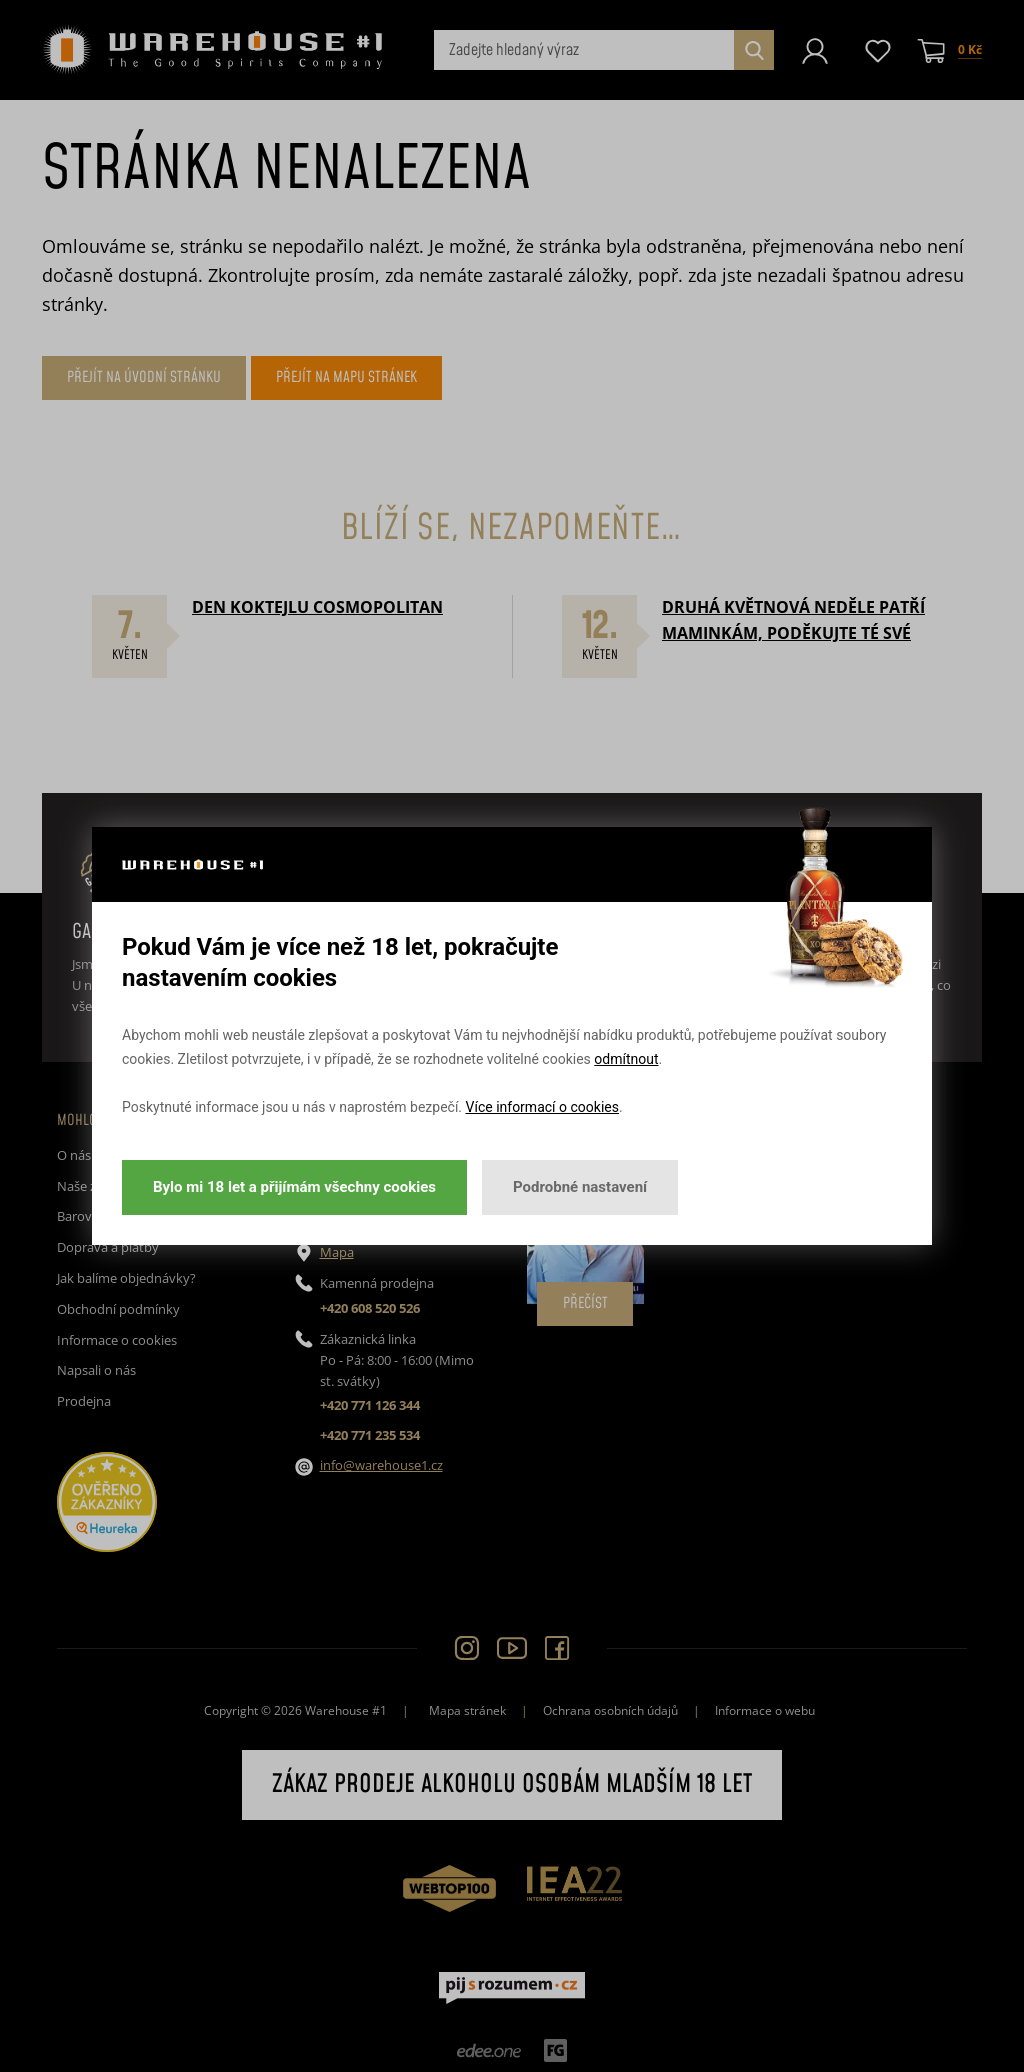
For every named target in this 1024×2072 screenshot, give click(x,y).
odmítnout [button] (626, 1059)
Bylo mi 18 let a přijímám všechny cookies (294, 1187)
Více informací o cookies (542, 1107)
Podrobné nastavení (580, 1187)
